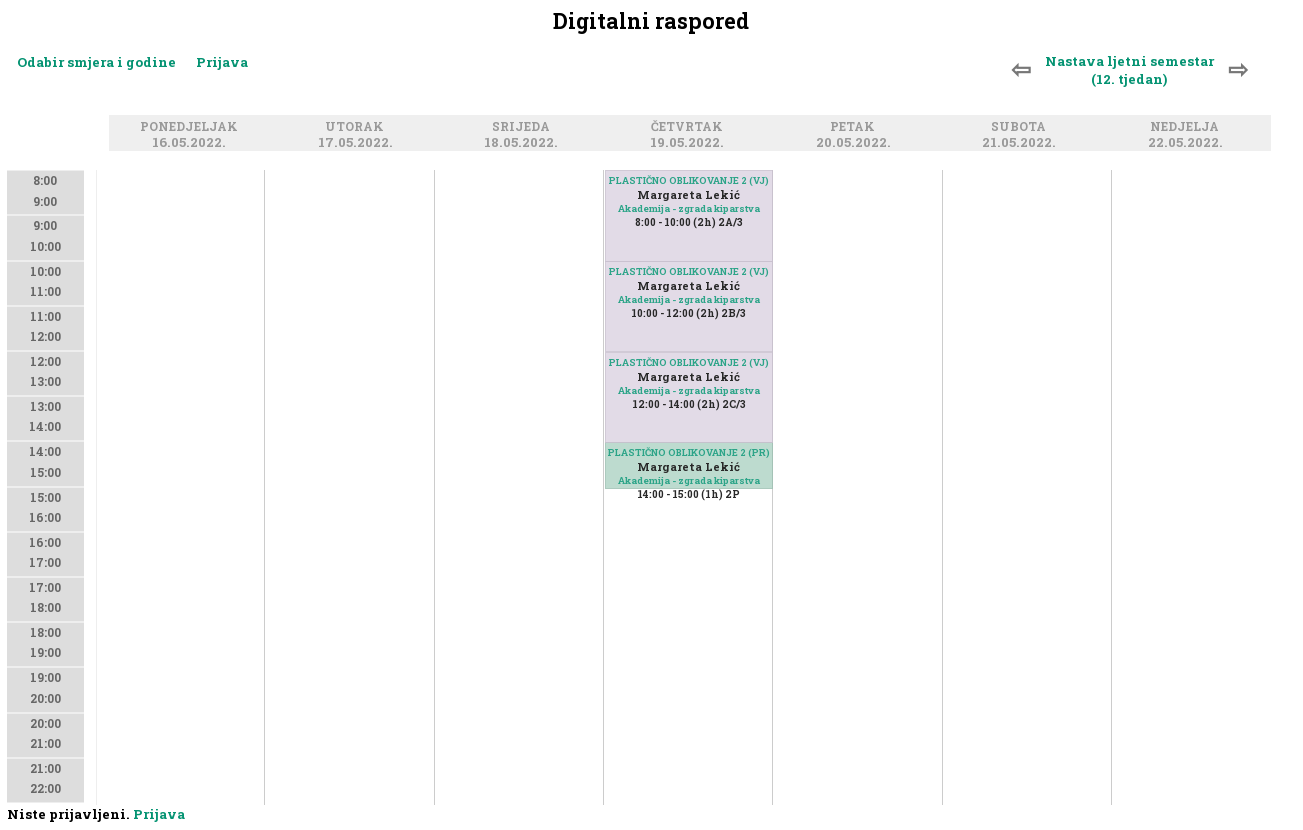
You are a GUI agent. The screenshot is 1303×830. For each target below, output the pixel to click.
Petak (855, 126)
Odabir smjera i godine (96, 62)
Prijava (222, 62)
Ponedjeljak (192, 126)
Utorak (357, 126)
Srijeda (524, 126)
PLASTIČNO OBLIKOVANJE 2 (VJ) (689, 362)
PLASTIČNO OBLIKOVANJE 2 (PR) (689, 452)
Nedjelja (1187, 126)
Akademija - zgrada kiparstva (689, 480)
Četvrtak (690, 126)
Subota (1021, 126)
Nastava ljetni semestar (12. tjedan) (1129, 70)
